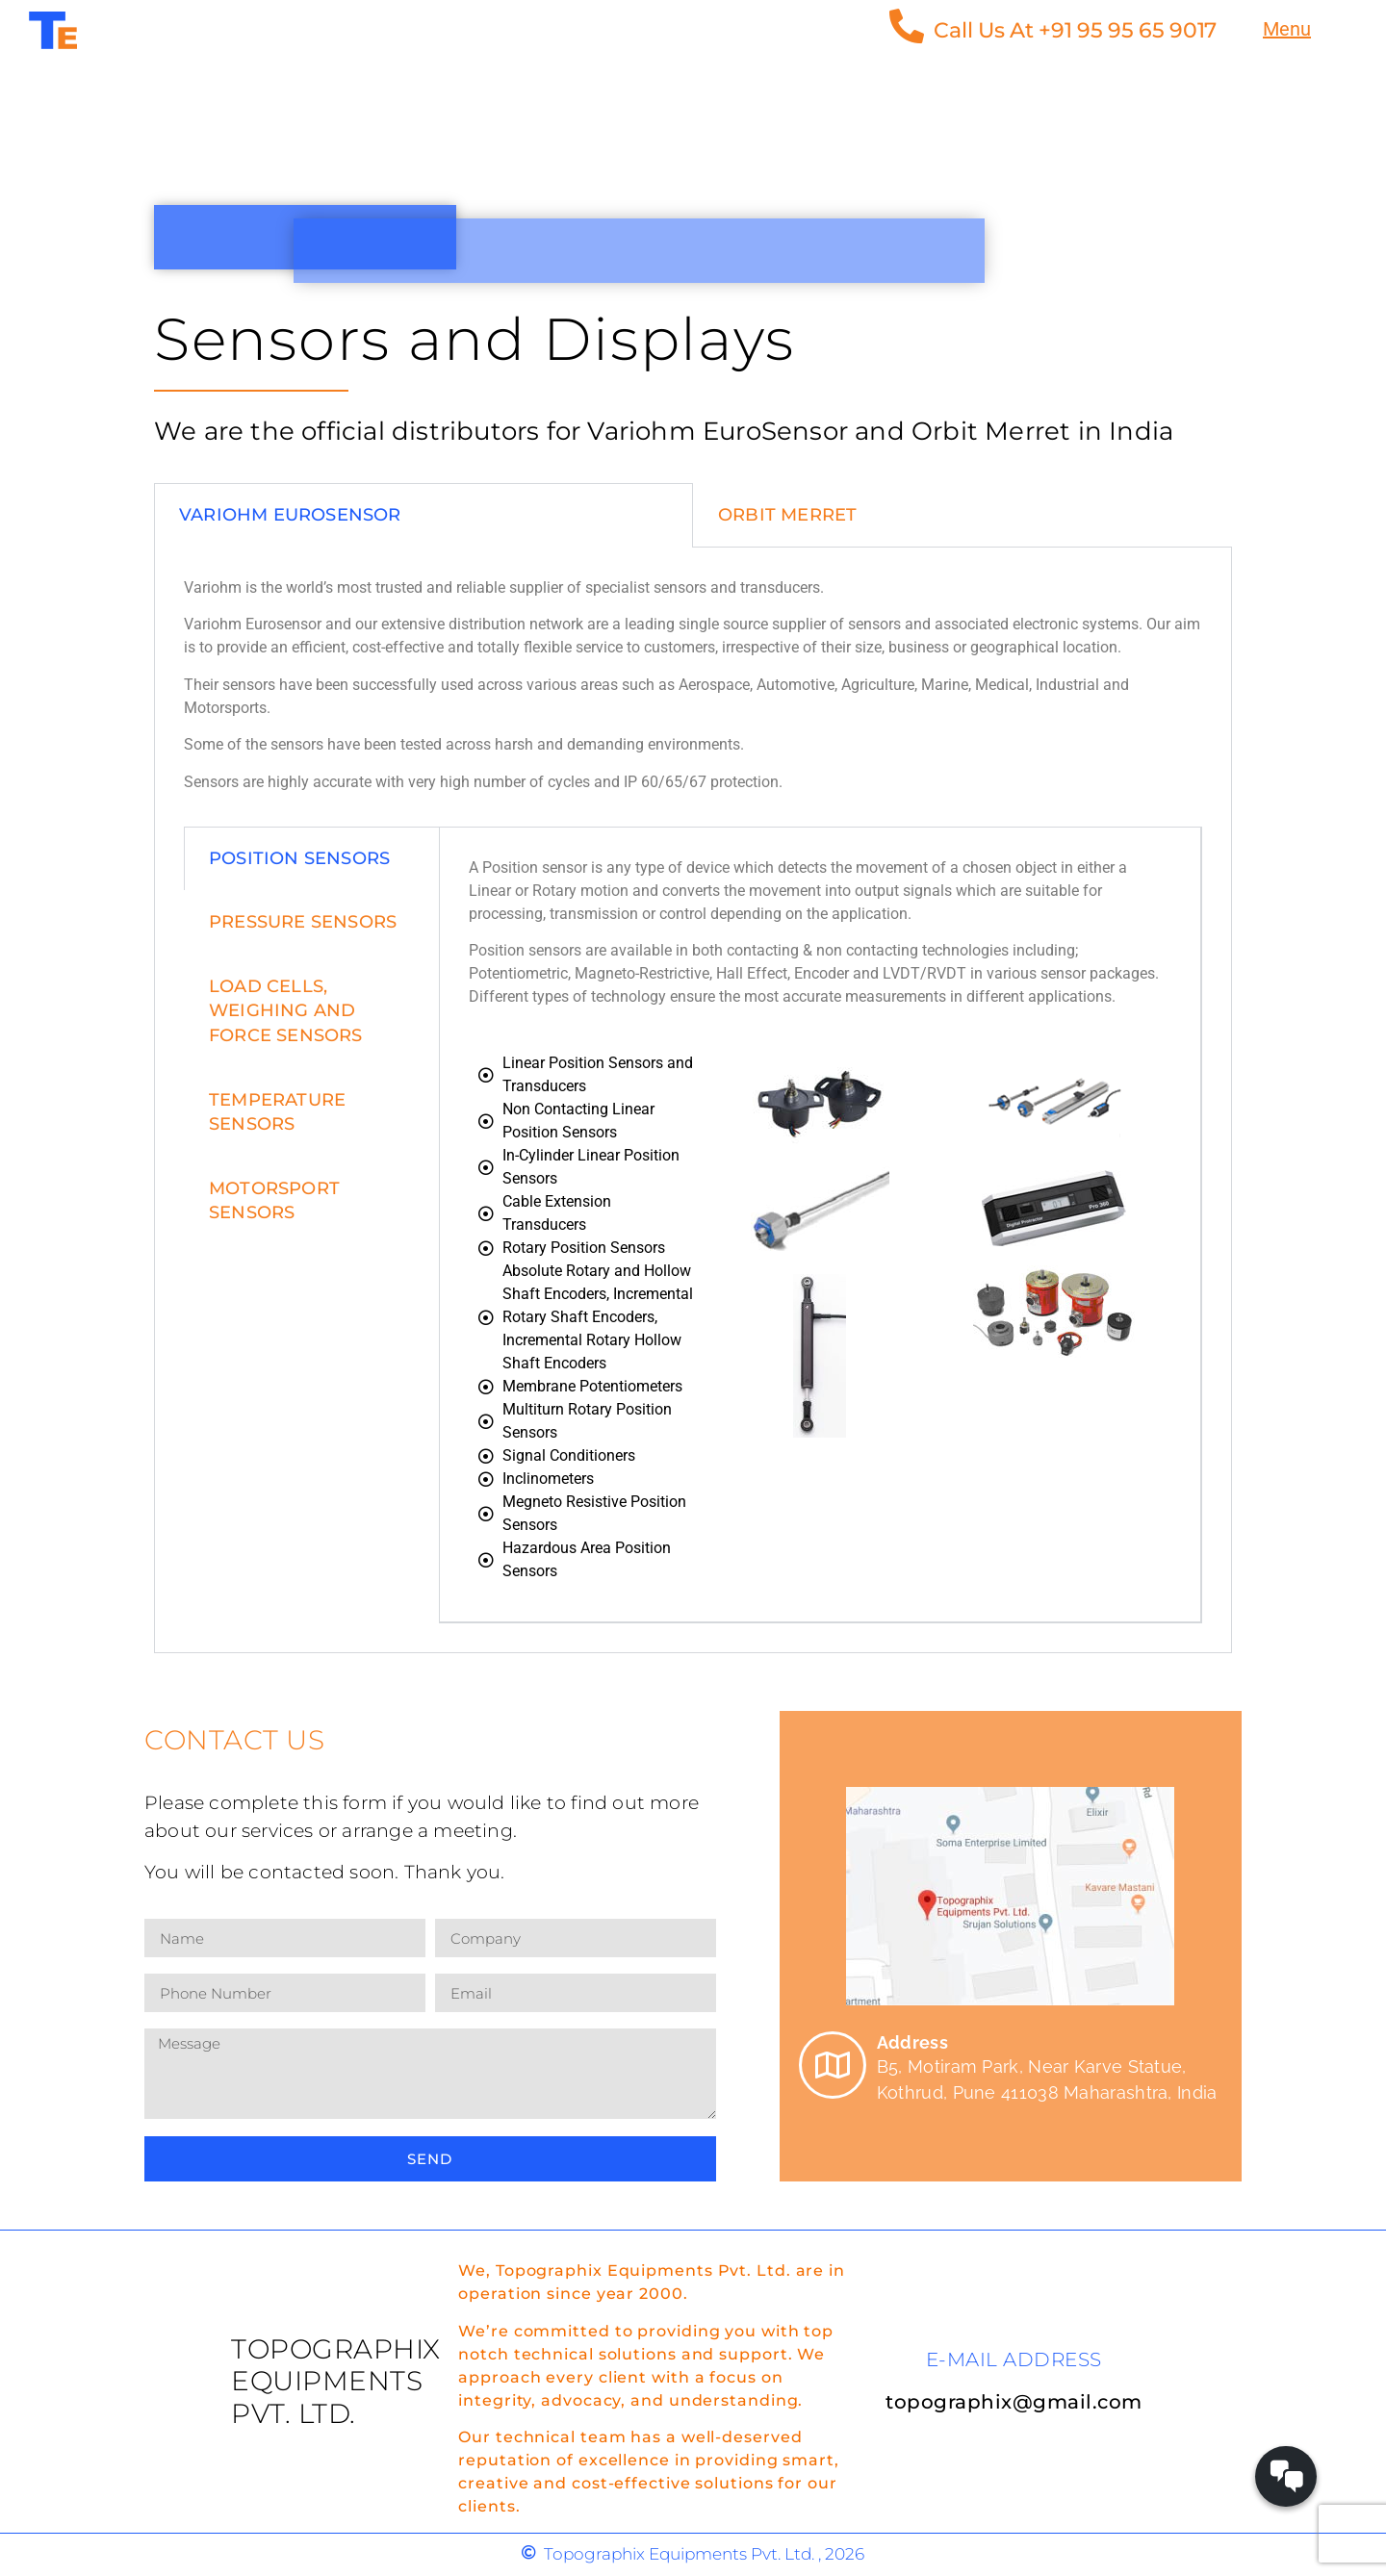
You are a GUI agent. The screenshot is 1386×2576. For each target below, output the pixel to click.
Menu (1287, 28)
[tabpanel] (693, 1100)
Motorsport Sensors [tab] (274, 1200)
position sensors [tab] (299, 858)
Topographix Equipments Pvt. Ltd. (336, 2381)
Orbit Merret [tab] (787, 514)
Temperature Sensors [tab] (277, 1112)
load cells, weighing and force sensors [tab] (286, 1010)
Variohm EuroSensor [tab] (290, 514)
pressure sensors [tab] (303, 921)
